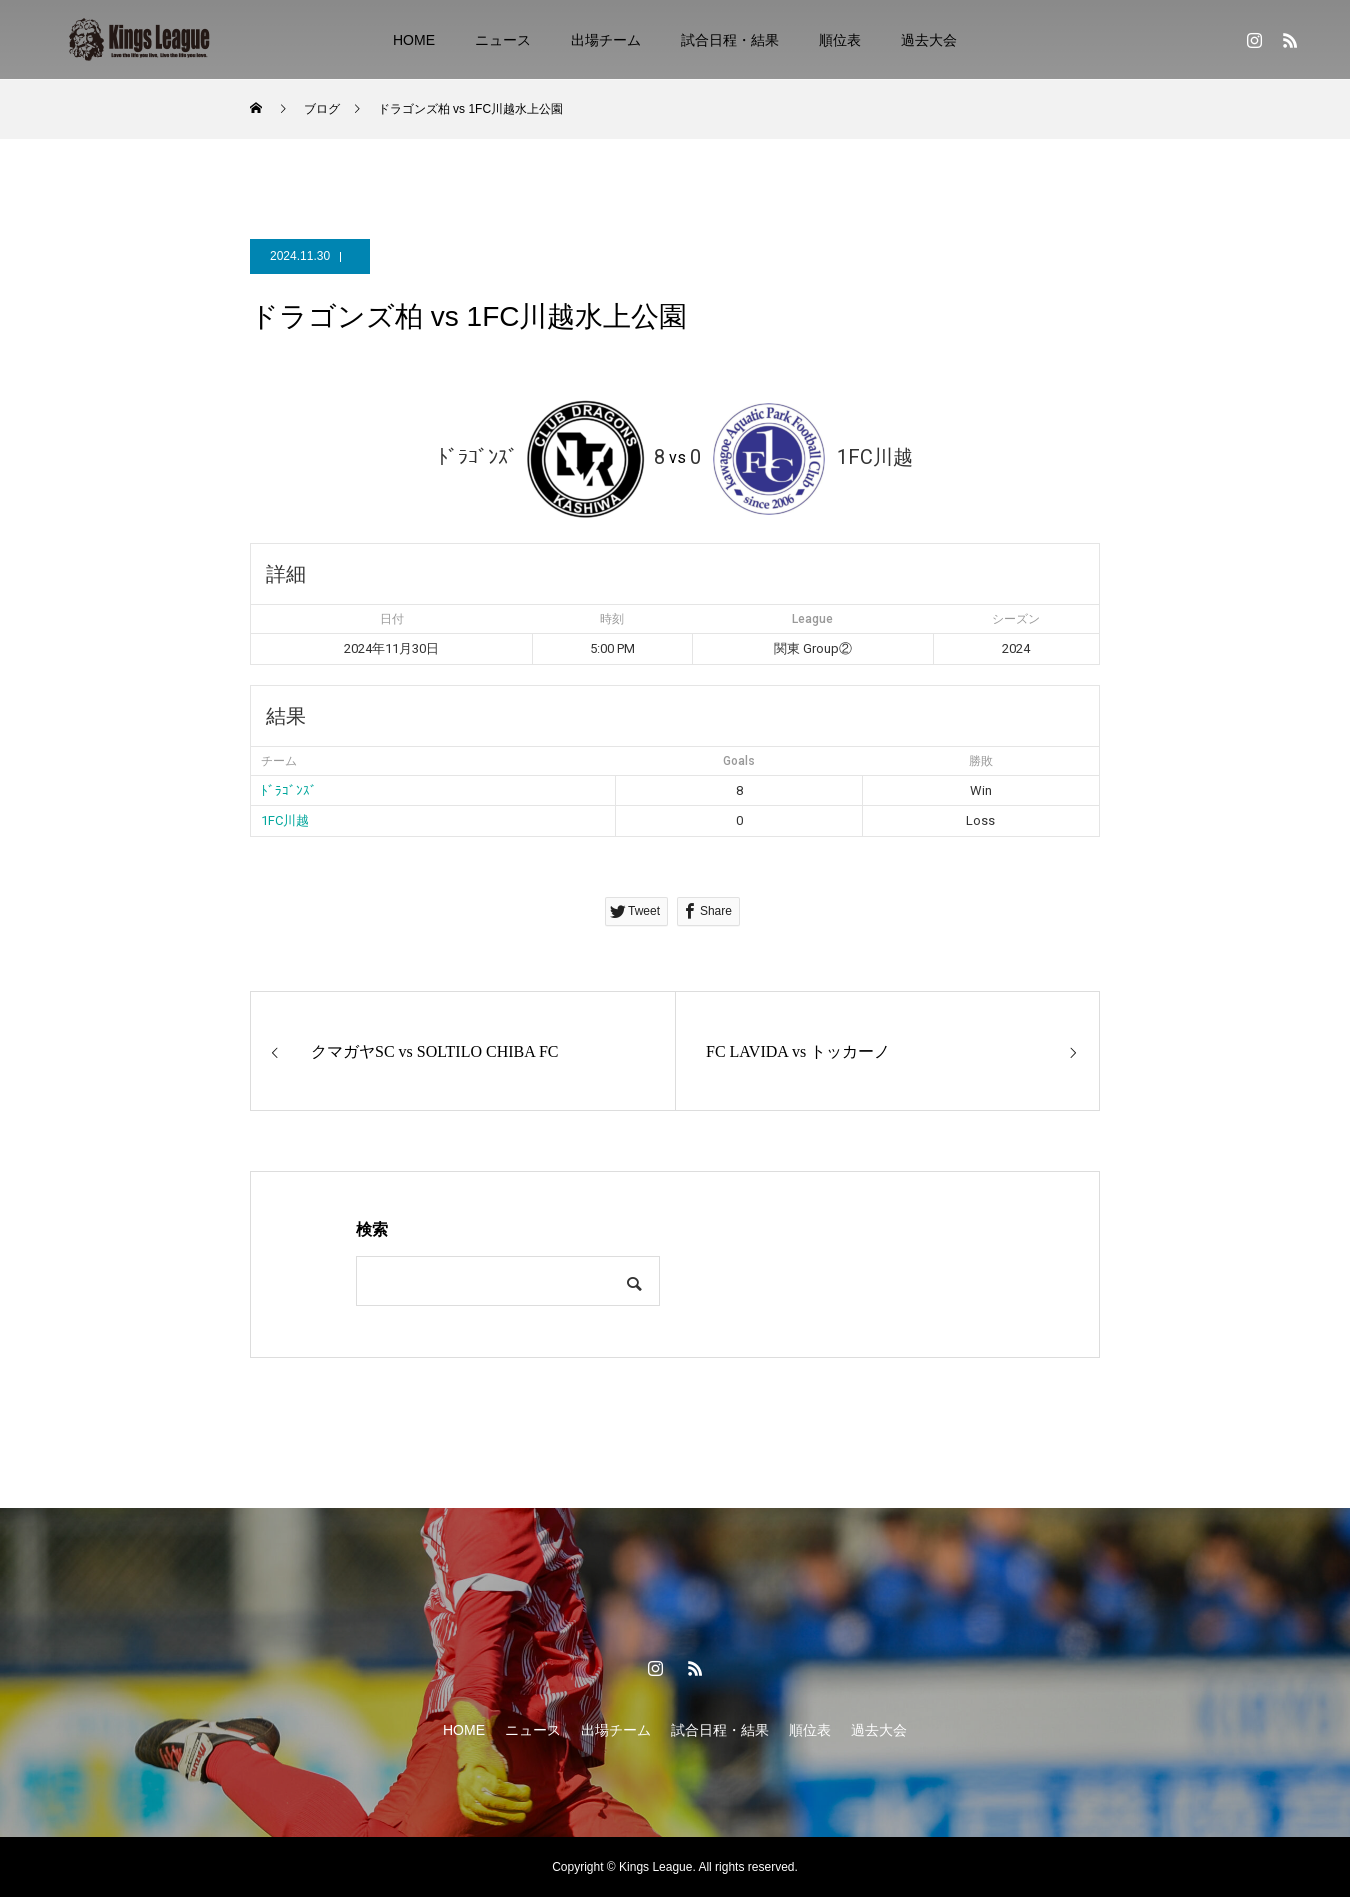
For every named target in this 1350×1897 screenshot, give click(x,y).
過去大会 (929, 40)
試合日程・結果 (730, 40)
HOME (414, 40)
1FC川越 (285, 820)
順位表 (840, 40)
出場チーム (606, 40)
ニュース (503, 40)
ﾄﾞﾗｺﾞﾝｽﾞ (289, 790)
